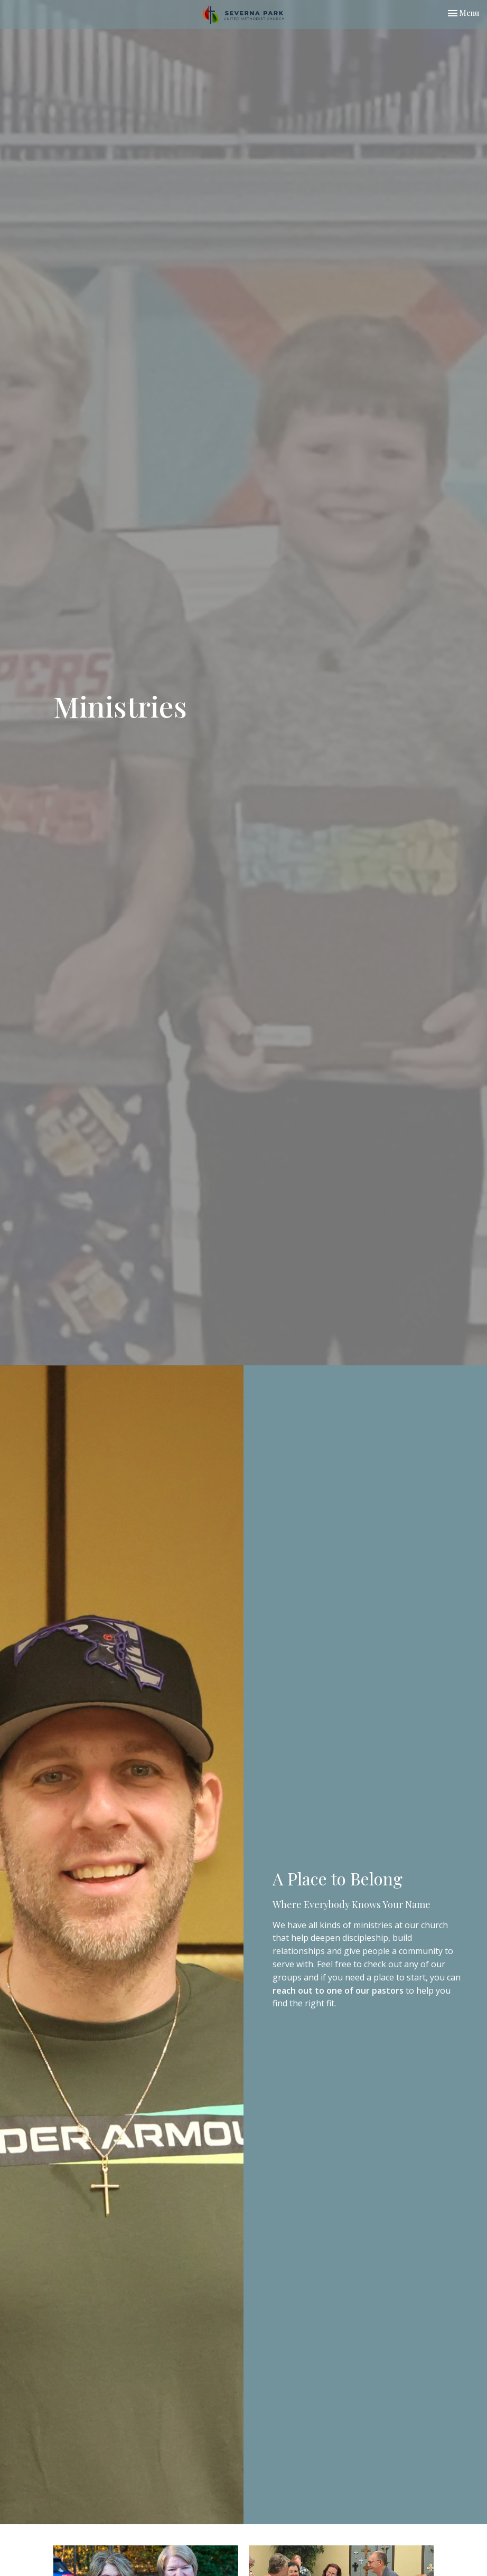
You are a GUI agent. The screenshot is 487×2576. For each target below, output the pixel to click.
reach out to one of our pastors (338, 1990)
